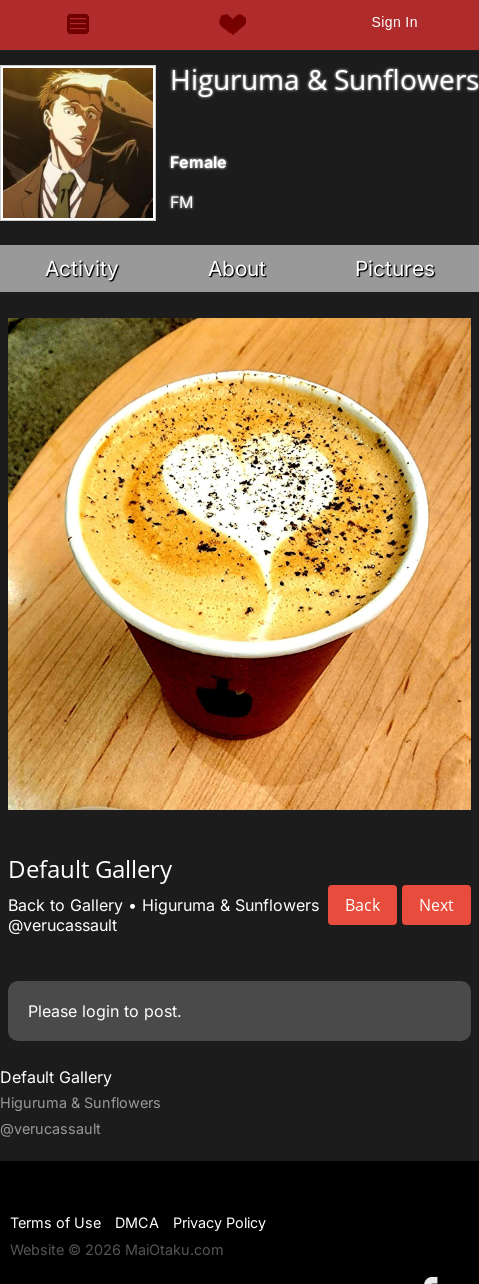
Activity (82, 268)
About (237, 268)
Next (436, 905)
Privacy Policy (219, 1222)
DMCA (137, 1222)
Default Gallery (56, 1077)
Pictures (395, 268)
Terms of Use (55, 1222)
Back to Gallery (65, 905)
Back (362, 905)
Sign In (394, 22)
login (100, 1011)
